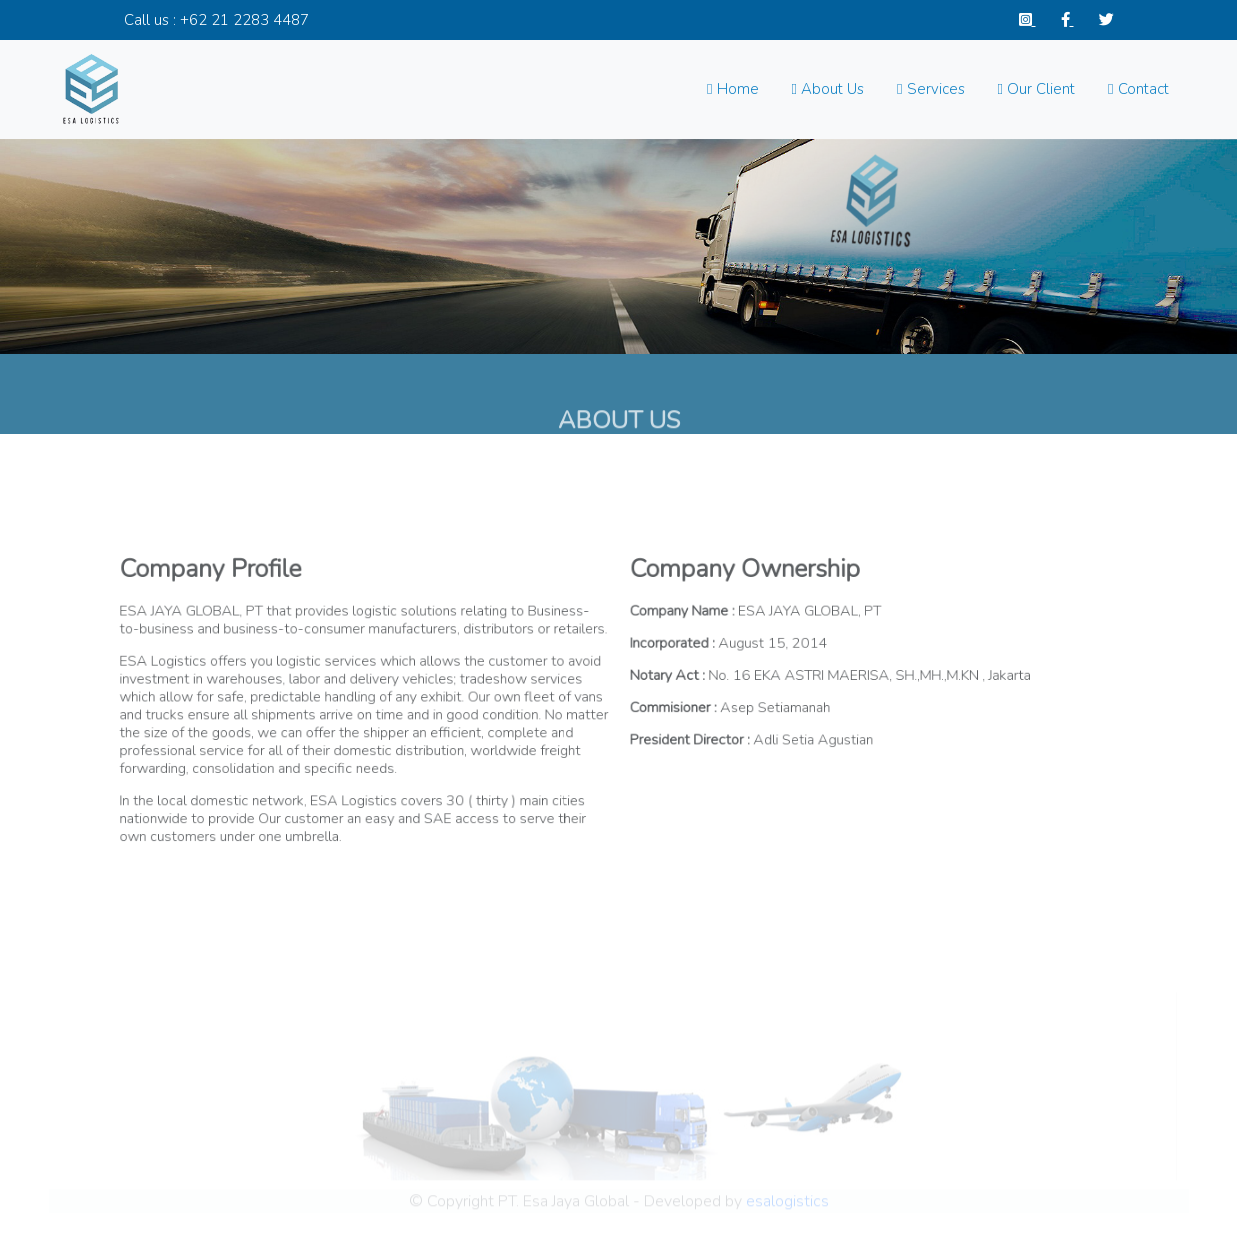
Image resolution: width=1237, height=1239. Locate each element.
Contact (1138, 89)
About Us (828, 89)
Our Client (1036, 89)
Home (732, 89)
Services (930, 89)
